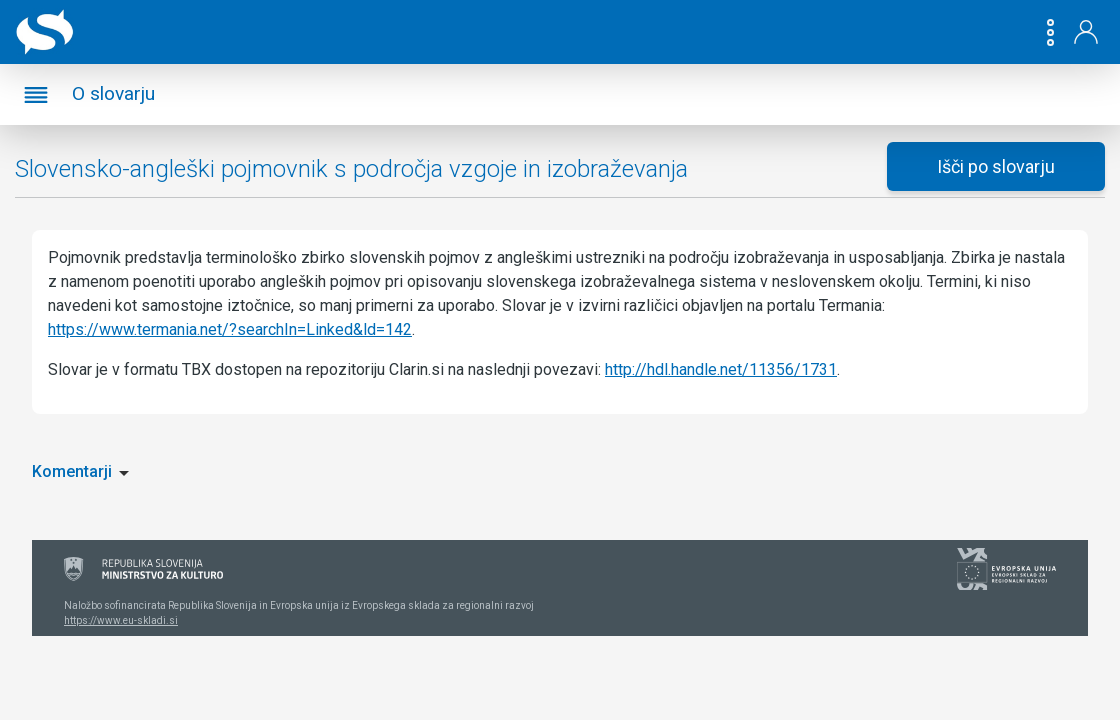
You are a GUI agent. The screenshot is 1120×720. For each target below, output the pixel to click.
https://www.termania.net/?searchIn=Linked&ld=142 (230, 329)
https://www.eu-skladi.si (121, 620)
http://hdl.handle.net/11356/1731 (721, 369)
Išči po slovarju (996, 166)
